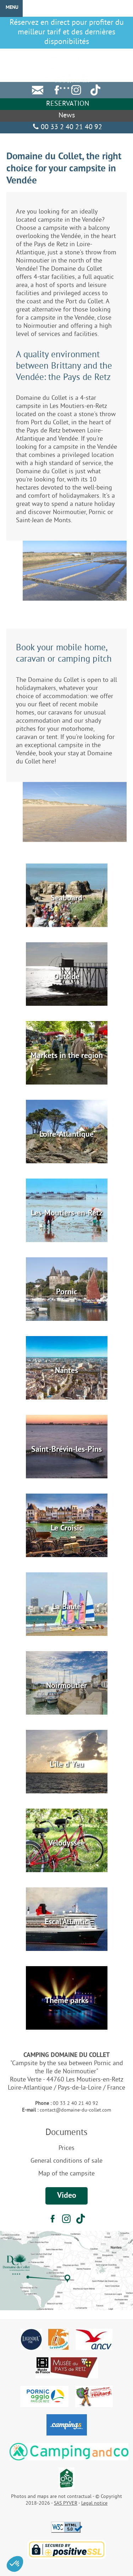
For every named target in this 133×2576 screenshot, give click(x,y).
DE (109, 53)
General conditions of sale (66, 2161)
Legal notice (94, 2503)
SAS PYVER (65, 2503)
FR (77, 53)
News (67, 115)
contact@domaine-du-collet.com (75, 2110)
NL (124, 53)
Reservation (66, 104)
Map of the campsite (66, 2174)
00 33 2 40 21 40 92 (66, 127)
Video (66, 2196)
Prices (66, 2148)
